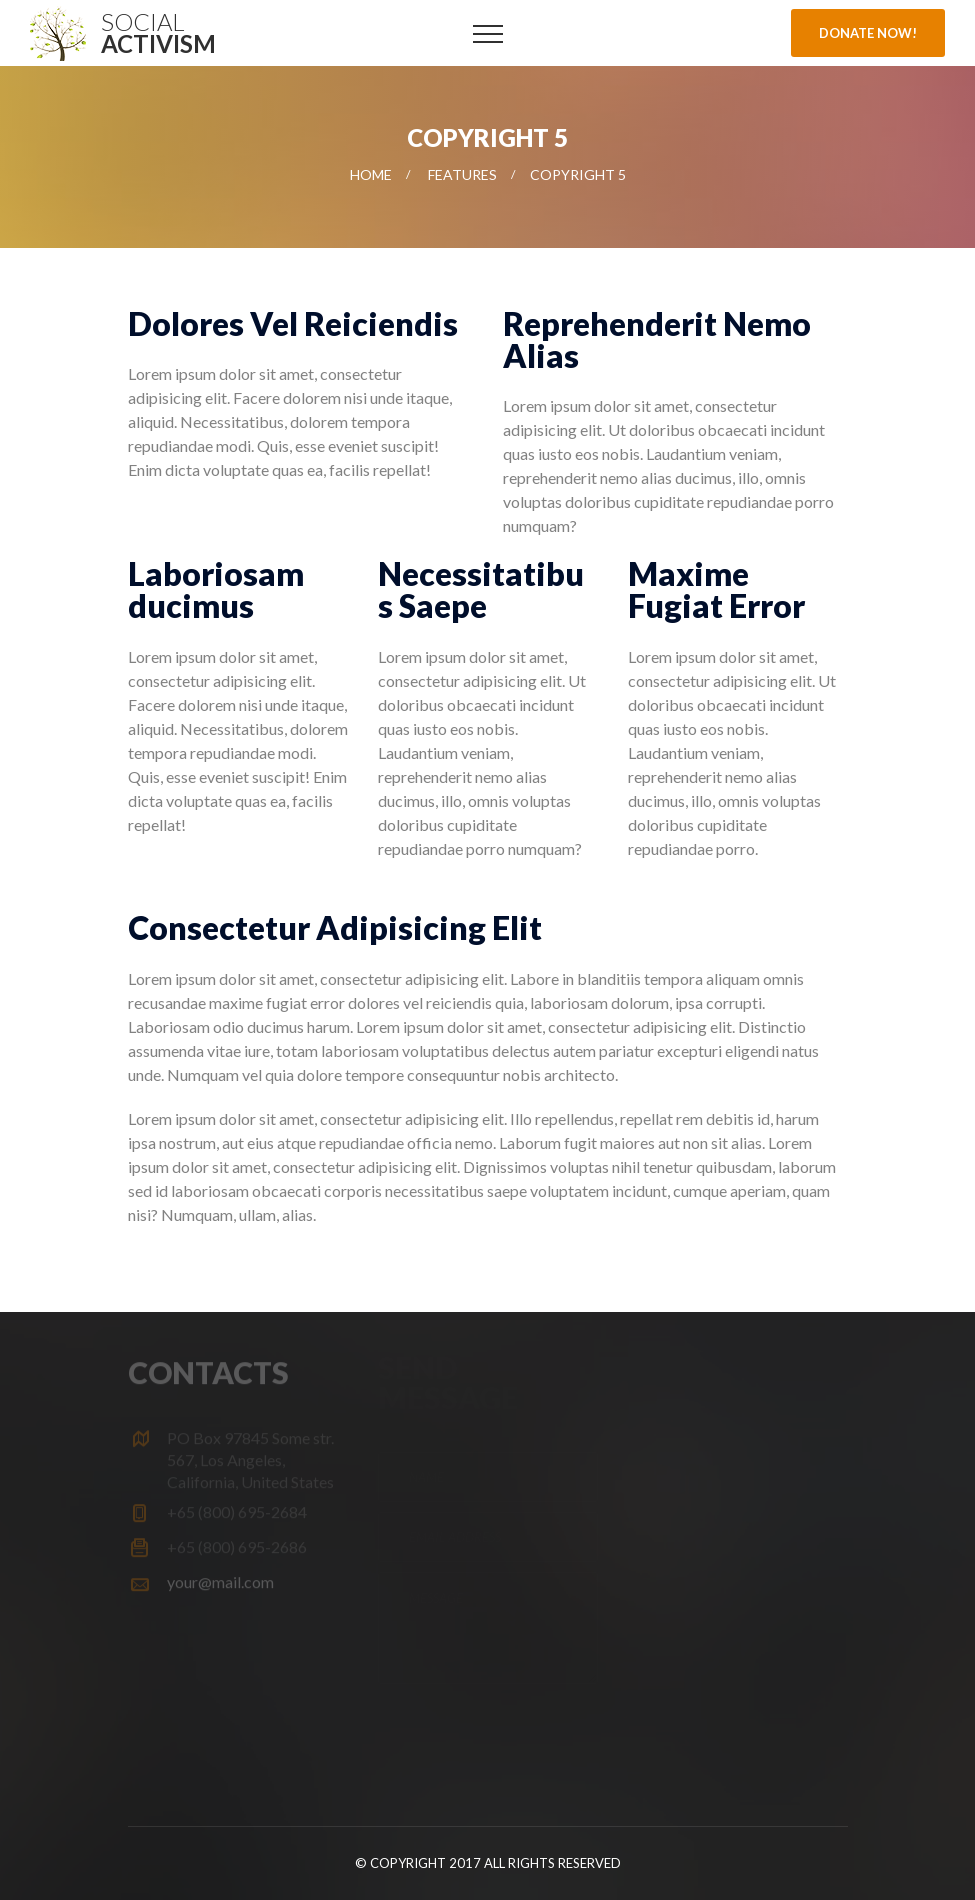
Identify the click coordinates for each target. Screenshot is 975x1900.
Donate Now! (868, 33)
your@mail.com (220, 1577)
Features (462, 174)
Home (371, 174)
